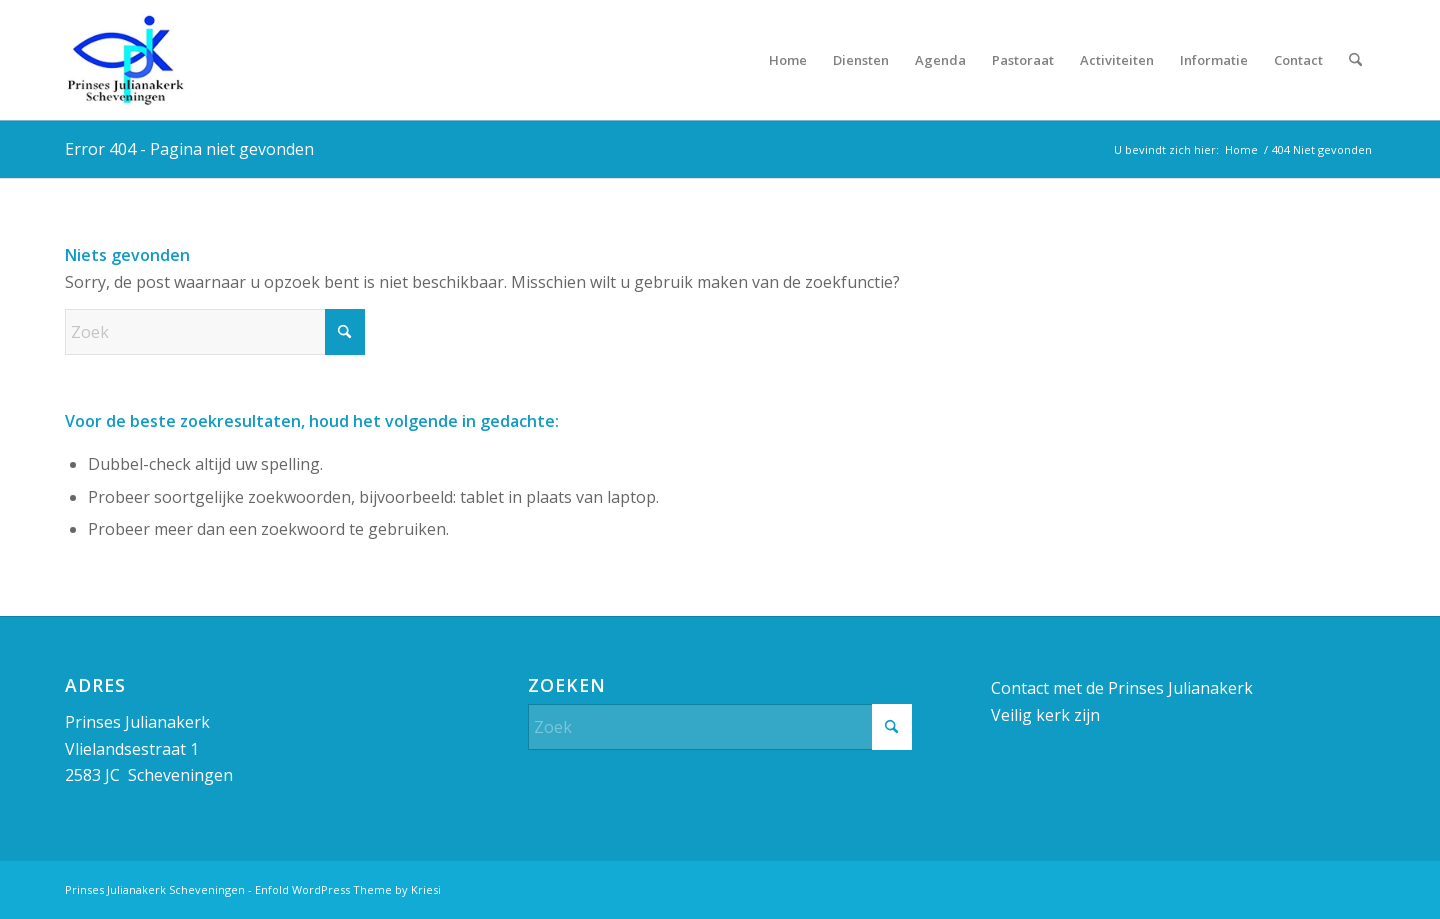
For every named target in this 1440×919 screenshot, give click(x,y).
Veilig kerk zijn (1045, 715)
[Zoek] (1355, 60)
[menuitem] (788, 60)
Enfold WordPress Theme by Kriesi (348, 889)
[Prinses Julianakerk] (125, 60)
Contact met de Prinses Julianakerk (1122, 688)
